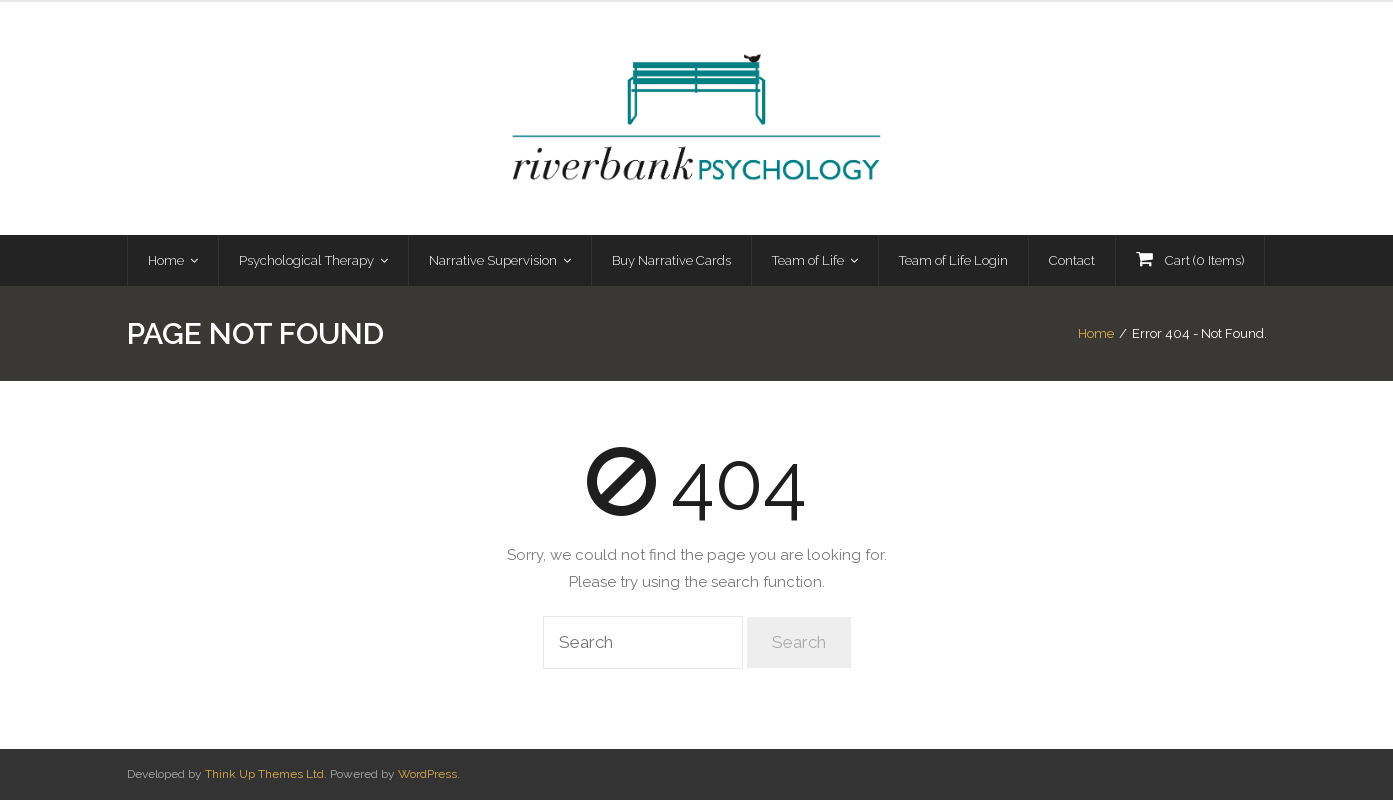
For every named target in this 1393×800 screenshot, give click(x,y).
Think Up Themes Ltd (264, 774)
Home (1096, 333)
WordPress (427, 774)
